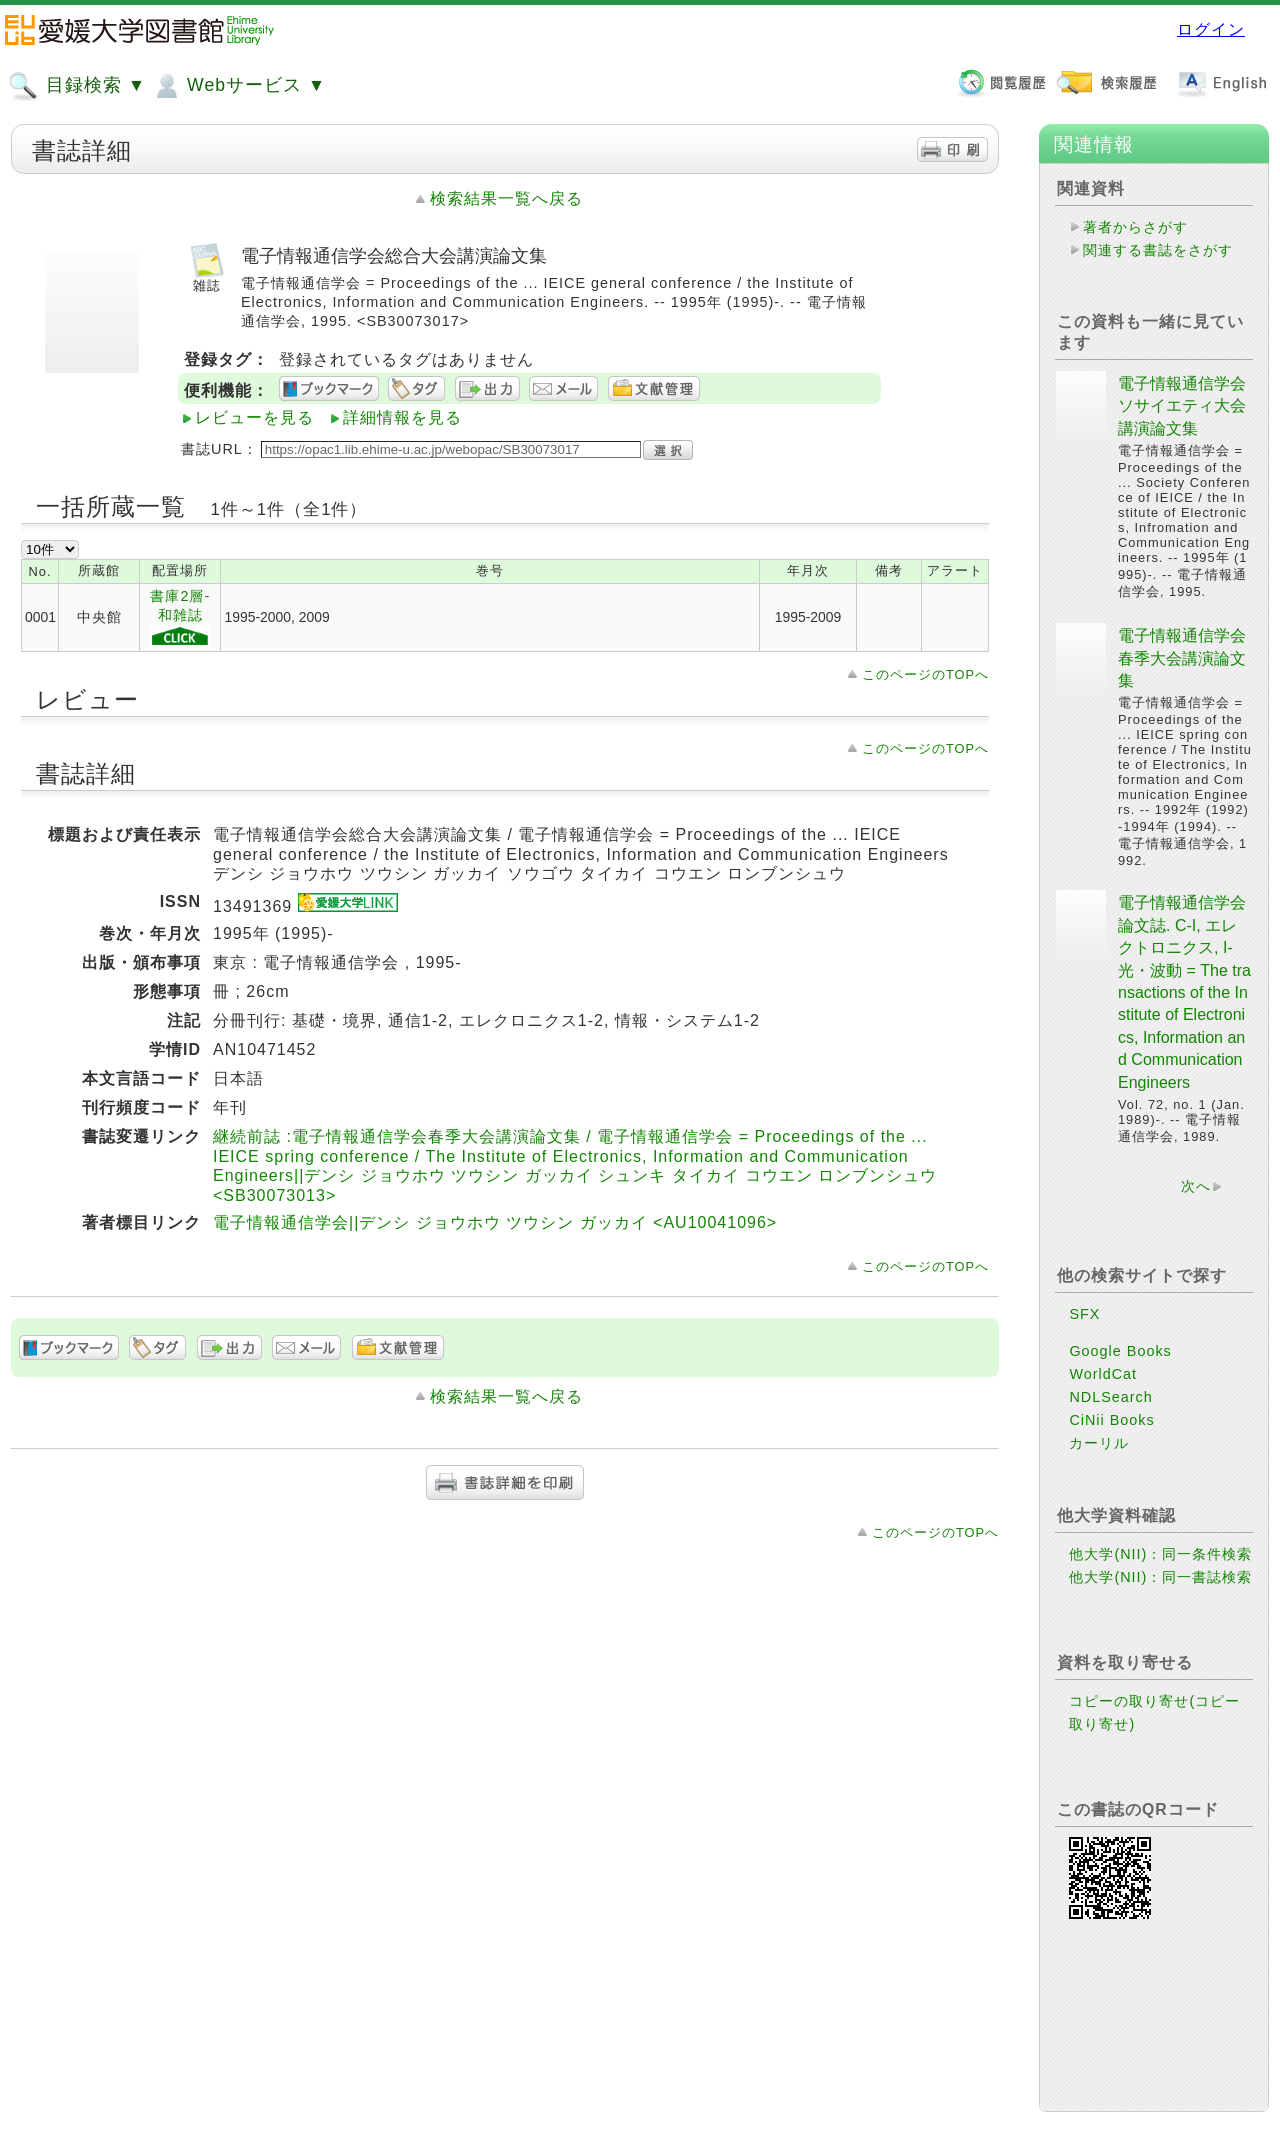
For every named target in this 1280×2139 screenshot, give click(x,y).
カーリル (1099, 1443)
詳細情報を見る (402, 417)
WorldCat (1103, 1374)
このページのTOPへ (925, 674)
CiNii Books (1111, 1420)
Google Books (1120, 1351)
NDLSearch (1110, 1397)
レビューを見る (254, 417)
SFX (1084, 1314)
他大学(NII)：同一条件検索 (1160, 1554)
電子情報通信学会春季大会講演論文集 (1182, 658)
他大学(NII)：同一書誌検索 (1160, 1577)
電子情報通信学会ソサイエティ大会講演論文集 (1182, 406)
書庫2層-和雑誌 (180, 618)
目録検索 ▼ (77, 86)
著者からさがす (1135, 227)
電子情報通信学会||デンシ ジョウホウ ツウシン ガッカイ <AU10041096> (495, 1222)
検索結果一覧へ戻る (506, 198)
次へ (1196, 1186)
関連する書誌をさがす (1158, 250)
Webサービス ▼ (238, 86)
